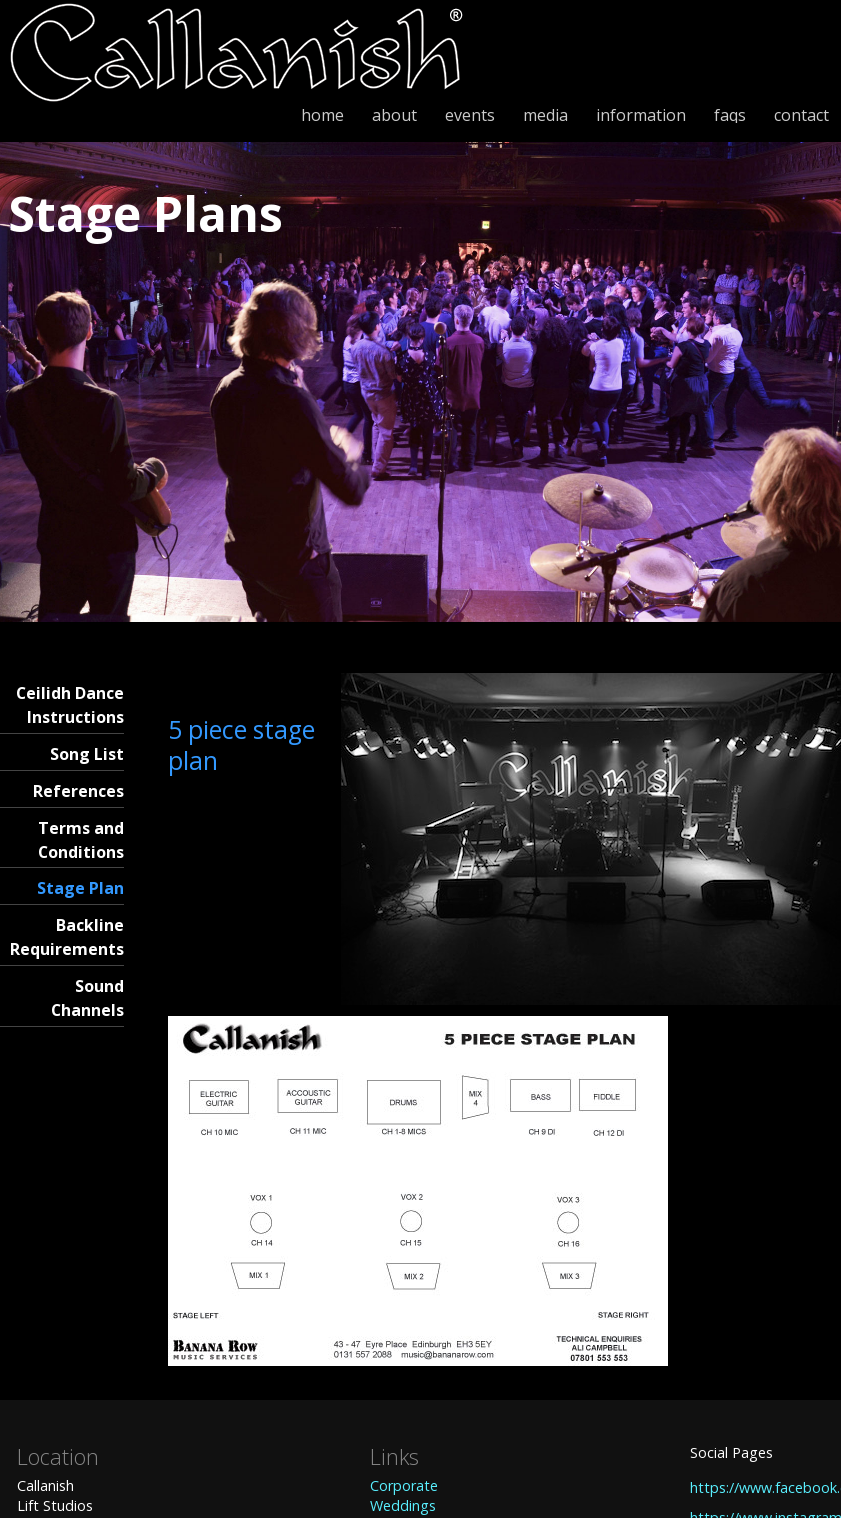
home (322, 115)
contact (801, 115)
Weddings (403, 1505)
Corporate (404, 1485)
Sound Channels (87, 998)
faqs (730, 115)
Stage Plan (80, 888)
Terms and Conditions (81, 840)
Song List (87, 754)
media (545, 115)
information (641, 115)
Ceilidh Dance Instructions (70, 705)
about (394, 115)
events (470, 115)
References (78, 791)
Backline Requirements (67, 937)
